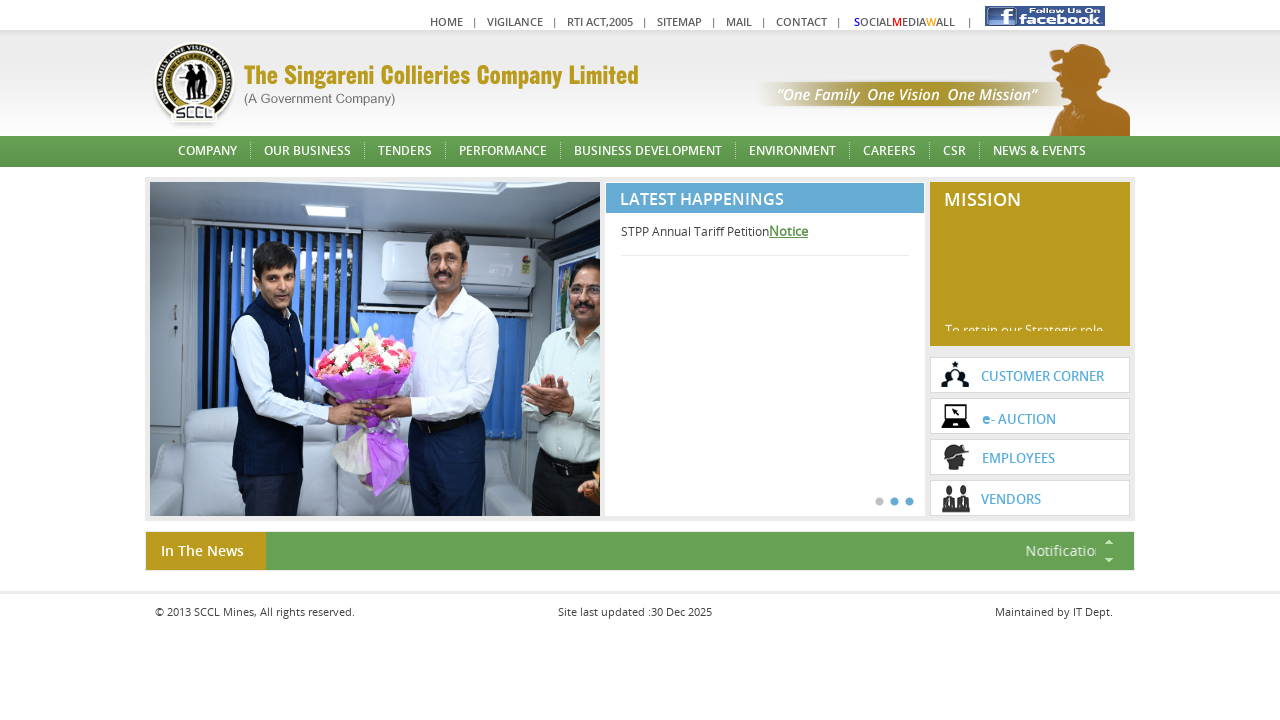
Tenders (405, 150)
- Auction (1019, 418)
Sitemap (679, 21)
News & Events (1039, 150)
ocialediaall (904, 21)
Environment (792, 150)
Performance (503, 150)
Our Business (307, 150)
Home (446, 21)
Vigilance (515, 21)
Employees (1018, 458)
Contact (801, 21)
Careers (889, 150)
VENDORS (1011, 499)
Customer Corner (1042, 376)
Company (207, 150)
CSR (954, 150)
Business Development (648, 150)
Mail (739, 21)
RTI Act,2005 (600, 21)
